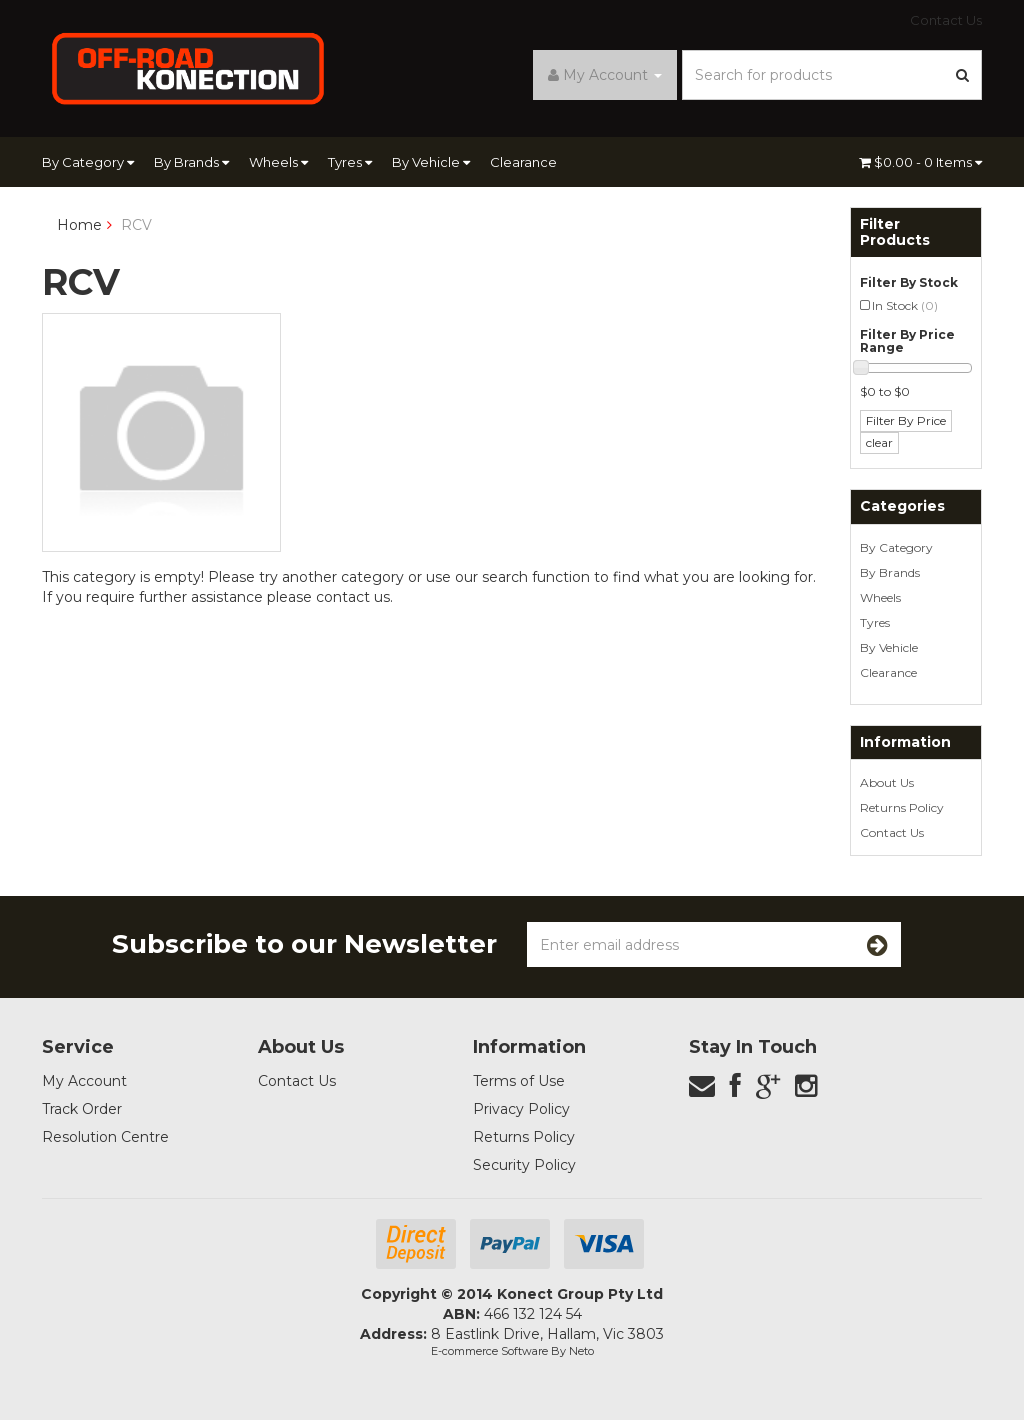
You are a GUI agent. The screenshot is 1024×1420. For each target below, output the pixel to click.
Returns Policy (902, 807)
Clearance (523, 162)
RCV (136, 225)
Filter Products (895, 232)
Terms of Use (519, 1081)
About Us (887, 782)
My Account (84, 1081)
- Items (920, 162)
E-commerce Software (489, 1351)
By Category (88, 162)
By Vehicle (431, 162)
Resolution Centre (105, 1137)
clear (879, 442)
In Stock (905, 305)
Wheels (278, 162)
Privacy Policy (521, 1109)
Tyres (350, 162)
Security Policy (524, 1165)
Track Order (82, 1109)
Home (79, 225)
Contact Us (946, 20)
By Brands (191, 162)
